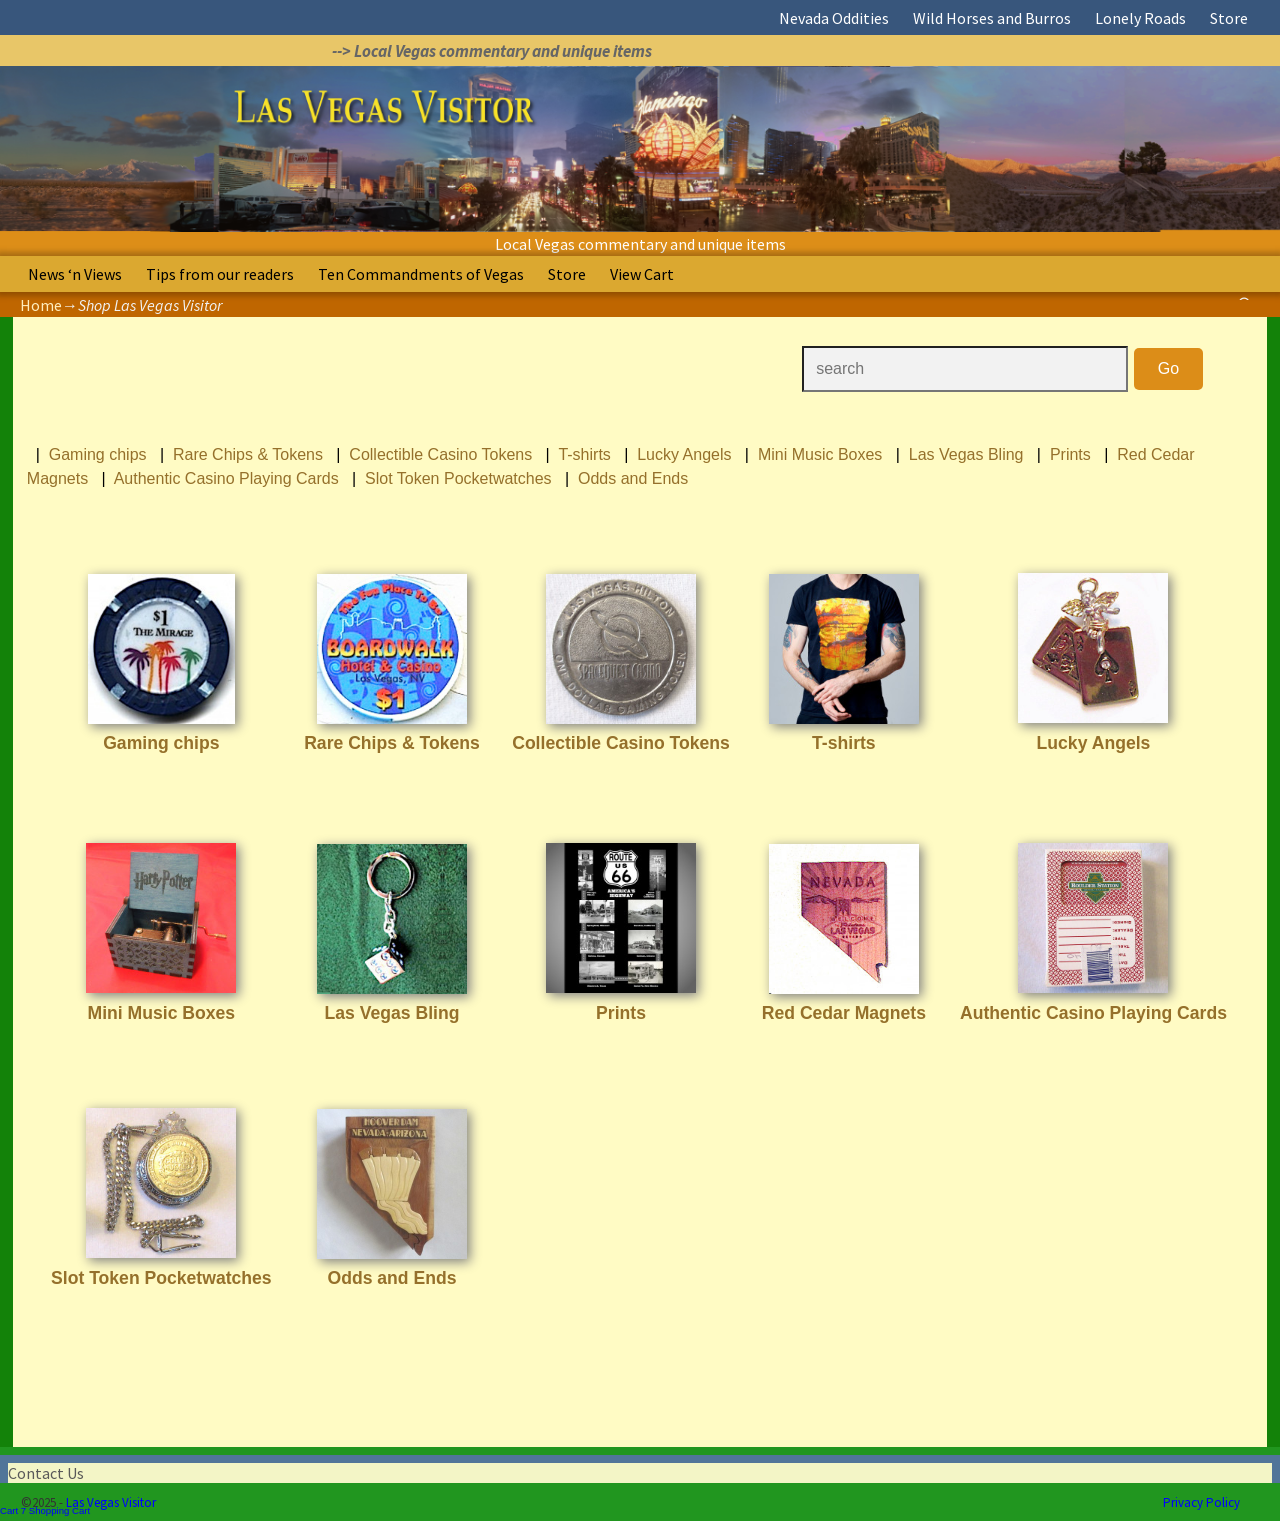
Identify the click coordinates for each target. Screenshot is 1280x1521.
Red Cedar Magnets (844, 1013)
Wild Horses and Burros (992, 18)
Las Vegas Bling (966, 454)
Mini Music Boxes (820, 454)
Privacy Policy (1201, 1502)
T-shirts (584, 454)
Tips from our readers (220, 274)
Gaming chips (98, 454)
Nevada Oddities (834, 18)
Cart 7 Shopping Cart (45, 1510)
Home (41, 305)
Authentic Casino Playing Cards (226, 478)
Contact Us (46, 1473)
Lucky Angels (684, 454)
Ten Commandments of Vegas (421, 274)
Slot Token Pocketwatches (458, 478)
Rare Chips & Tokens (248, 454)
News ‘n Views (75, 274)
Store (1229, 18)
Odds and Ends (633, 478)
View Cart (642, 274)
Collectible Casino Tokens (440, 454)
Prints (1070, 454)
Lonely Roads (1140, 18)
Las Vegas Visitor (111, 1502)
